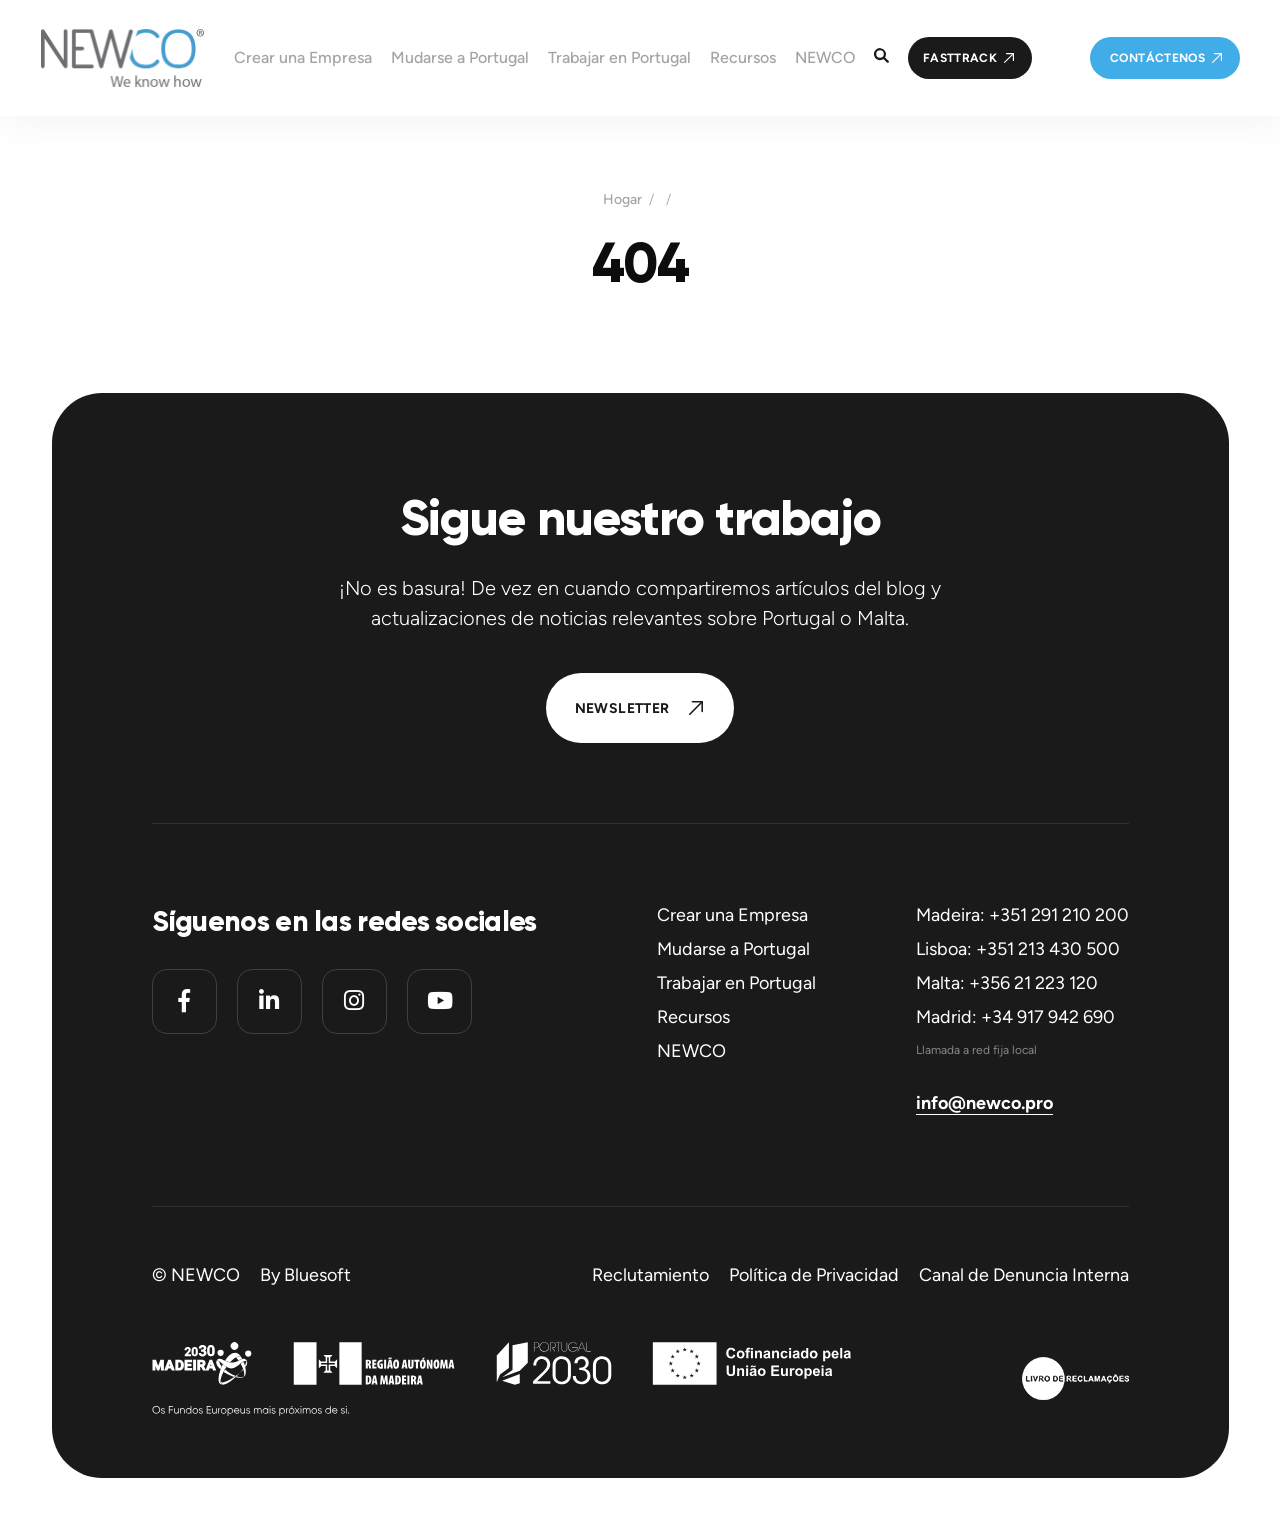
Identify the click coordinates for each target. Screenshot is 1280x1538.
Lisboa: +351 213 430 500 (1018, 949)
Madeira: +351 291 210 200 (1022, 915)
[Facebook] (184, 1001)
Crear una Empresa (732, 915)
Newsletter (622, 708)
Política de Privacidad (814, 1275)
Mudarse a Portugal (733, 949)
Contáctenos (1157, 58)
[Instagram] (354, 1001)
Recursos (693, 1017)
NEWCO (691, 1051)
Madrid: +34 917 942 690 (1015, 1017)
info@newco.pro (984, 1103)
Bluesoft (317, 1275)
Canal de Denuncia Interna (1024, 1275)
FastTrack (960, 58)
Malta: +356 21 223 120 (1007, 983)
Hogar (622, 200)
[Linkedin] (269, 1001)
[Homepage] (102, 58)
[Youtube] (439, 1001)
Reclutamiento (650, 1275)
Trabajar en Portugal (736, 983)
